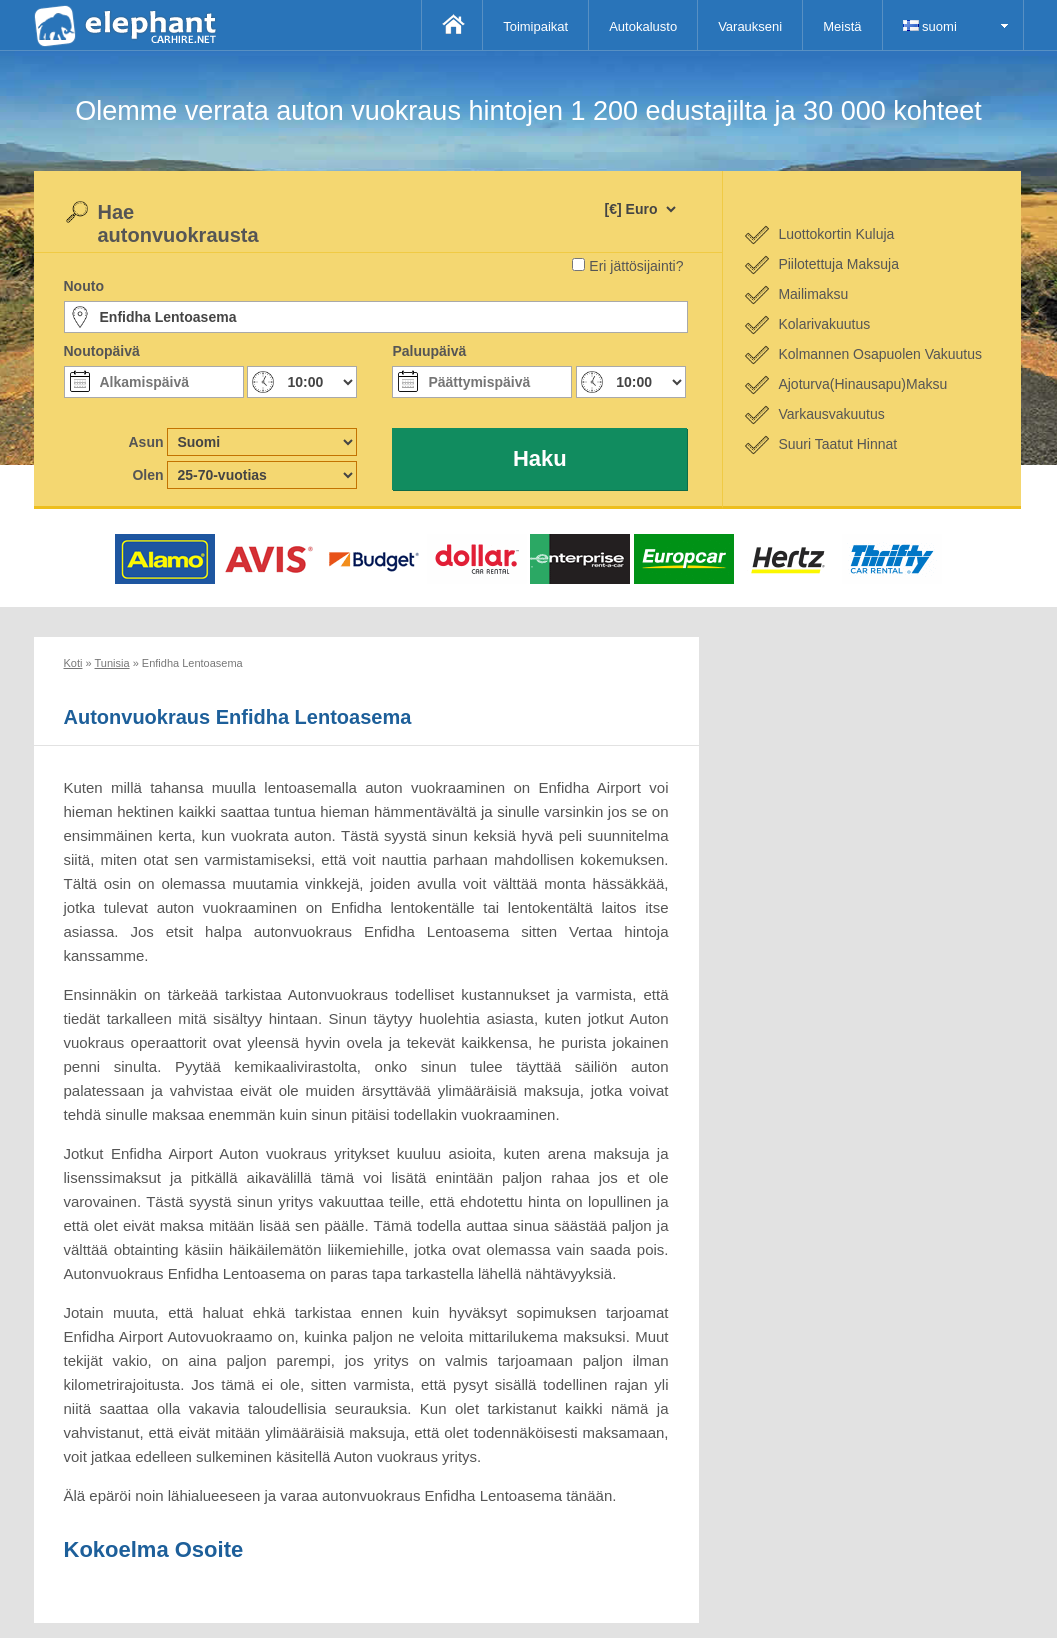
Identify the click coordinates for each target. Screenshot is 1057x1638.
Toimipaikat (535, 26)
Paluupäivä (429, 351)
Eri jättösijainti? (636, 266)
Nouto (84, 286)
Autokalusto (643, 26)
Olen (147, 475)
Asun (146, 442)
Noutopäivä (102, 351)
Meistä (842, 26)
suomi (930, 26)
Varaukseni (750, 26)
